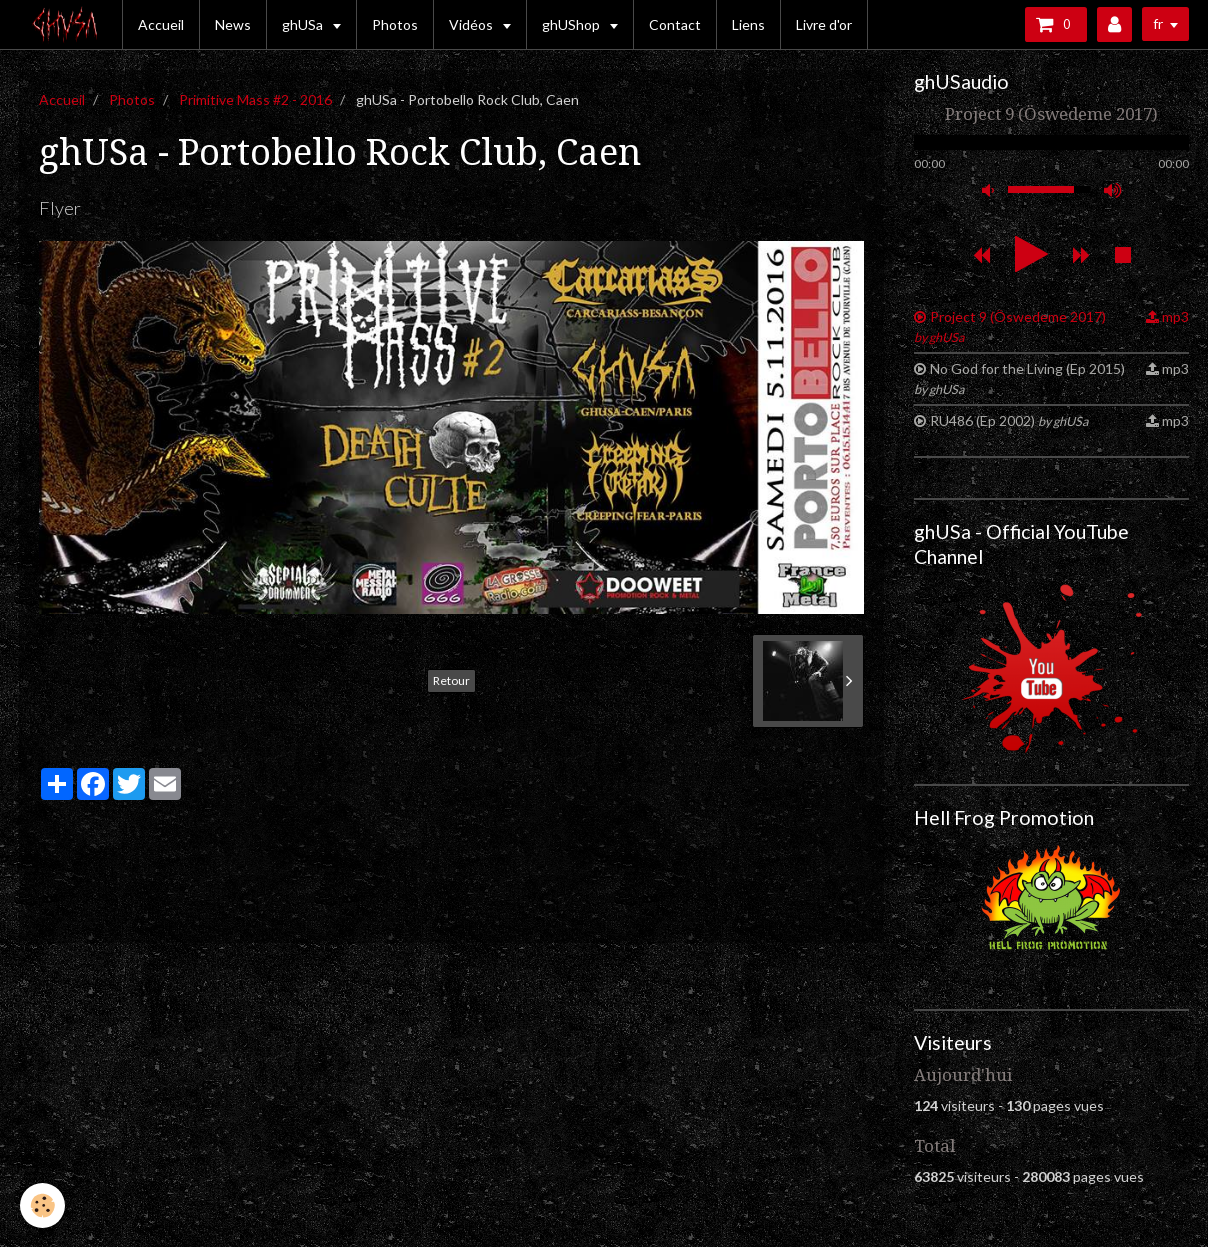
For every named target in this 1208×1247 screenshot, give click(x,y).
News (233, 24)
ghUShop (572, 24)
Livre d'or (824, 24)
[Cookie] (42, 1205)
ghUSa (304, 24)
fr (1158, 23)
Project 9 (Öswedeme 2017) (1010, 326)
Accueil (161, 24)
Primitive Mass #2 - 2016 (255, 99)
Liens (748, 24)
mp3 (1175, 316)
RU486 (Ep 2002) (1009, 420)
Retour (451, 680)
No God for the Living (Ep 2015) (1019, 378)
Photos (395, 24)
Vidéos (472, 24)
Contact (675, 24)
